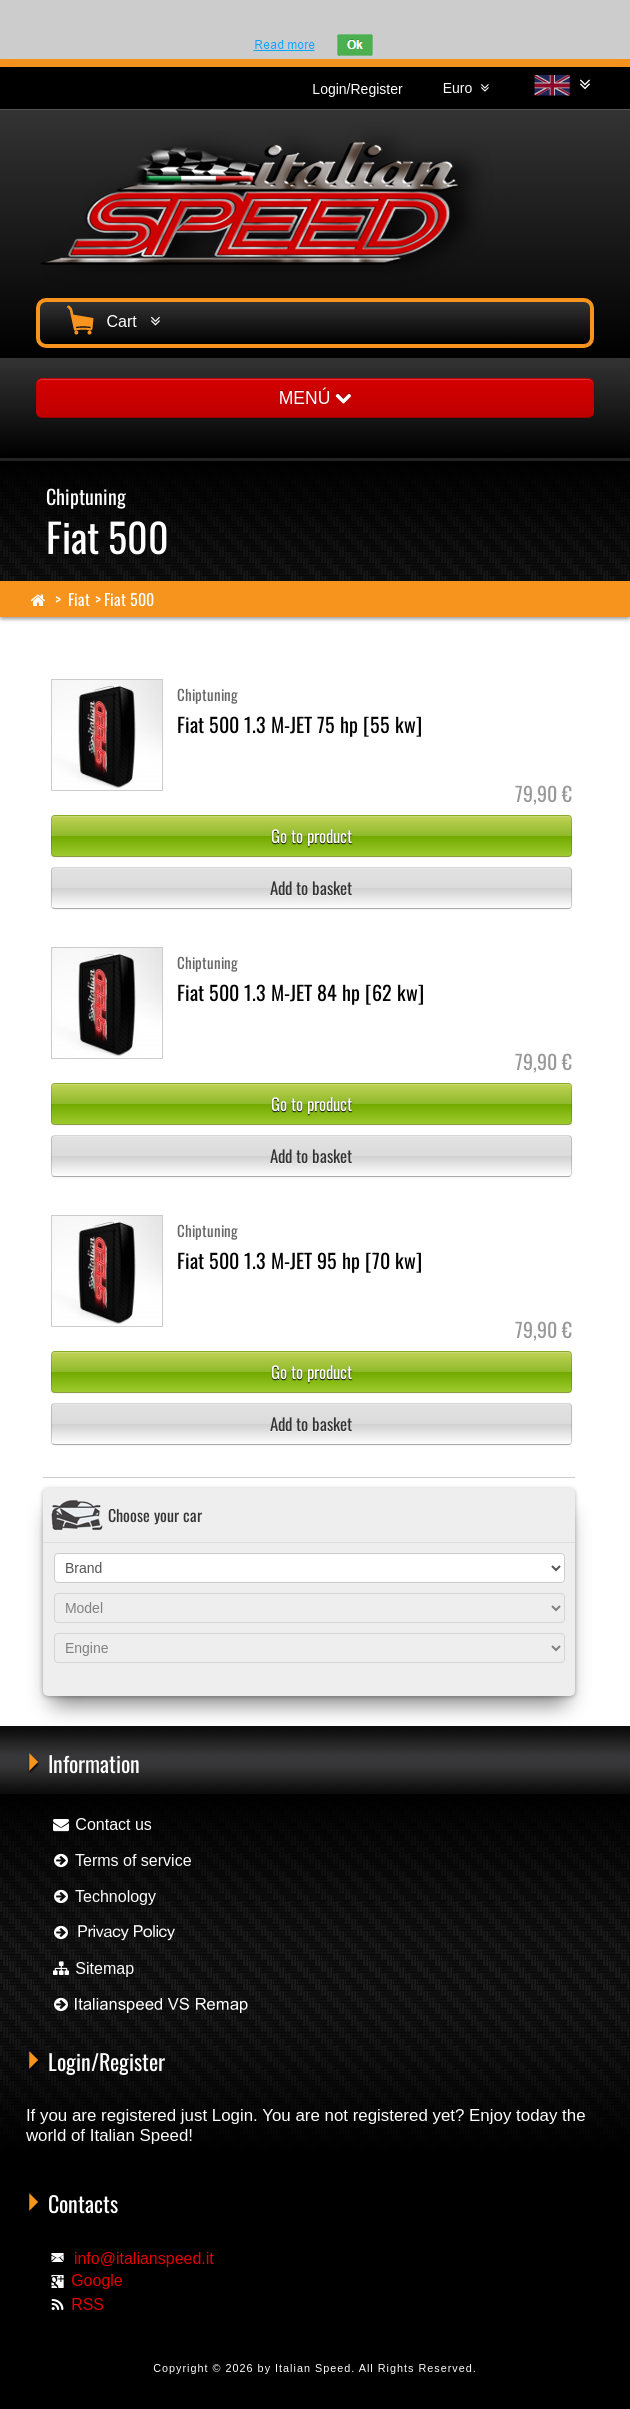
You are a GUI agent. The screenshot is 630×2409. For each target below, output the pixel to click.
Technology (103, 1896)
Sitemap (92, 1968)
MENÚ (315, 398)
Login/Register (357, 89)
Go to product (311, 835)
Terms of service (121, 1860)
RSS (87, 2304)
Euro (466, 88)
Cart (111, 319)
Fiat (79, 599)
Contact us (101, 1824)
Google (97, 2280)
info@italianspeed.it (144, 2258)
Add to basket (311, 887)
